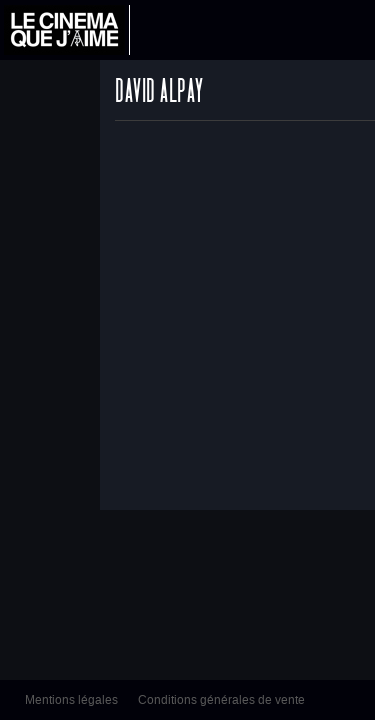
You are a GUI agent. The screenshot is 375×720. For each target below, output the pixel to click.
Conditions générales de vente (221, 700)
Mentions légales (71, 700)
